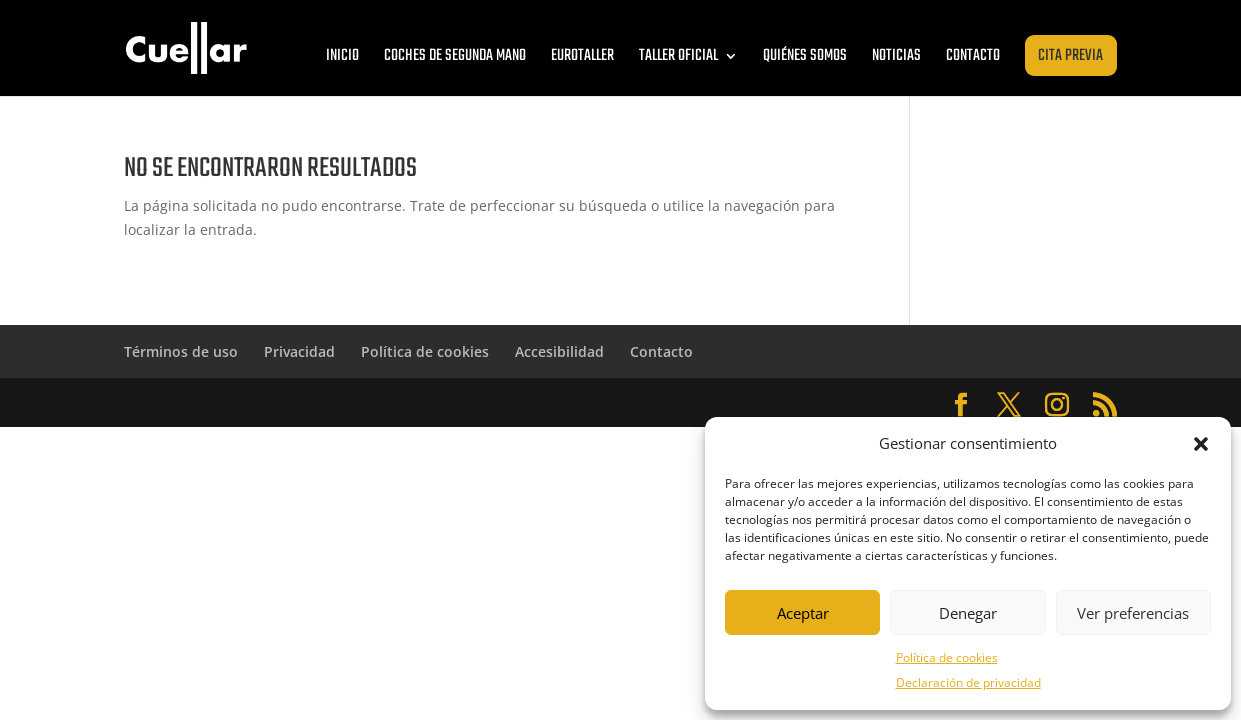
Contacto (973, 56)
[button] (1201, 444)
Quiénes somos (805, 56)
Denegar (968, 613)
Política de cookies (947, 657)
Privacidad (299, 351)
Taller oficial (678, 56)
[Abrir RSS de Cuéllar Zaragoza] (1105, 405)
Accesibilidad (559, 351)
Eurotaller (582, 56)
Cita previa (1070, 56)
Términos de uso (181, 351)
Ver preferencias (1133, 613)
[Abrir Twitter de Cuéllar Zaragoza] (1009, 405)
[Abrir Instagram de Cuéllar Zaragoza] (1057, 405)
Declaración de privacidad (968, 682)
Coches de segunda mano (455, 56)
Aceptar (803, 613)
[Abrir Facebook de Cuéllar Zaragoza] (961, 405)
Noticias (896, 56)
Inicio (342, 56)
